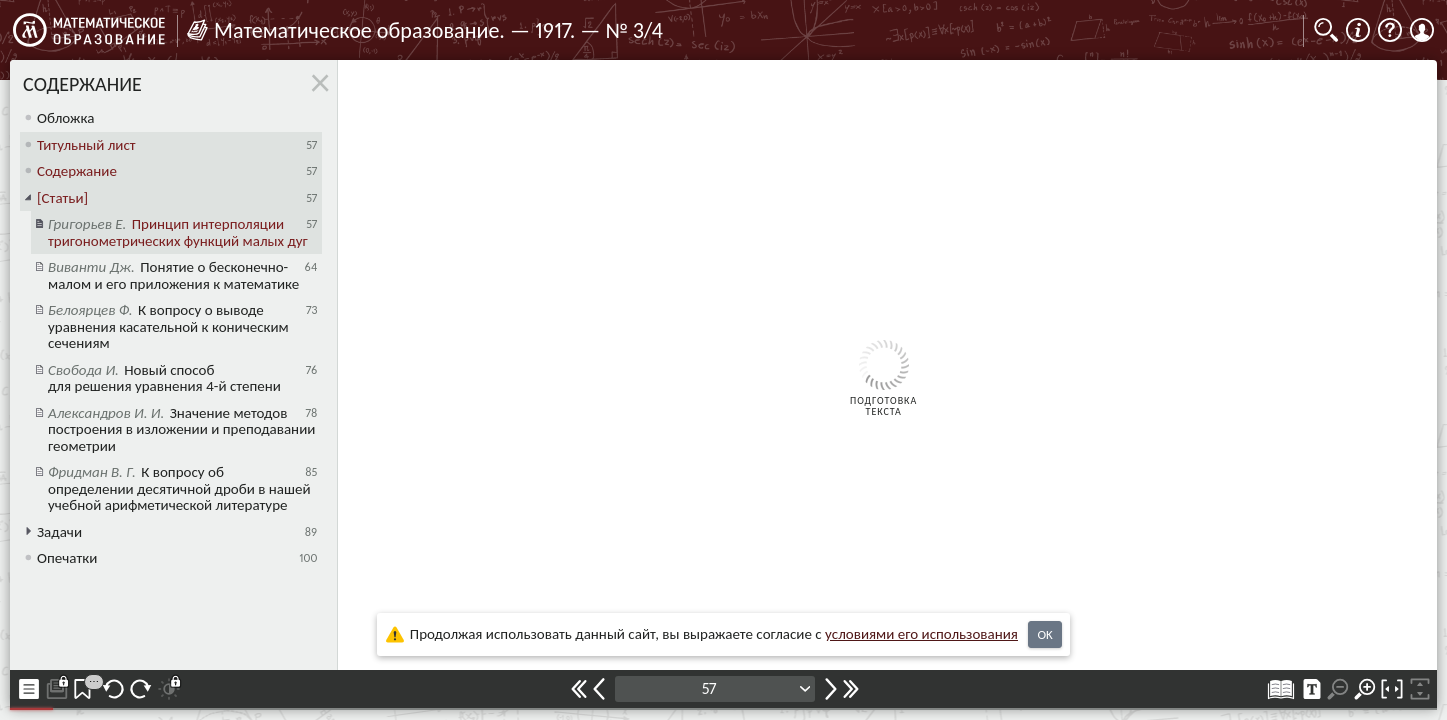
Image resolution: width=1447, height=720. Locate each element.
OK (1044, 634)
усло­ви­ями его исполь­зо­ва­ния (921, 634)
